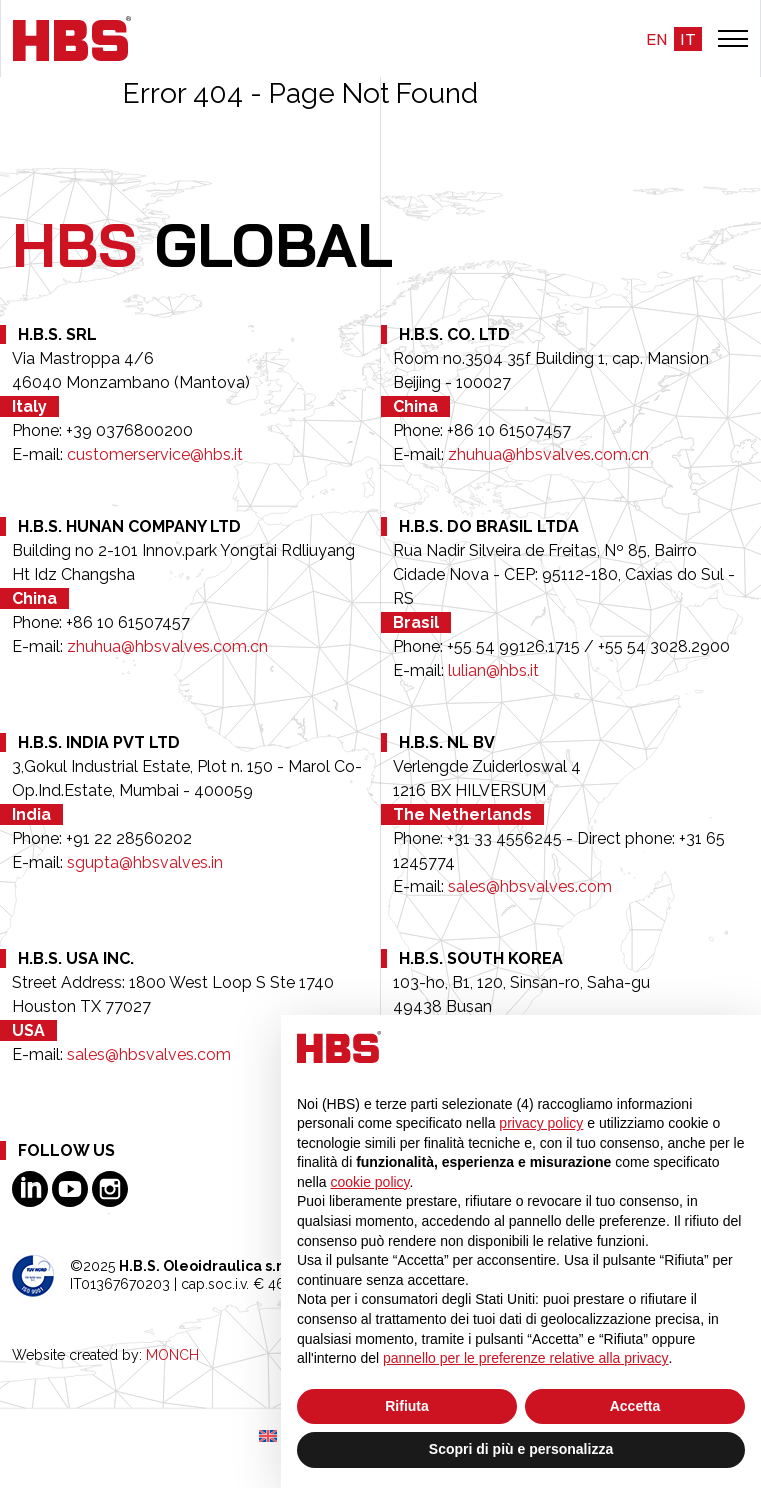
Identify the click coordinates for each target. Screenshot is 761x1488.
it (688, 39)
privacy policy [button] (541, 1123)
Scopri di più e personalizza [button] (521, 1449)
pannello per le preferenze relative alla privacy (526, 1358)
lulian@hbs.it (493, 670)
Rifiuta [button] (407, 1406)
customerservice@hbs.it (155, 454)
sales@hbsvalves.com (530, 886)
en (656, 39)
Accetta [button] (635, 1406)
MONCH (172, 1355)
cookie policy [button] (369, 1182)
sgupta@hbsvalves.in (145, 862)
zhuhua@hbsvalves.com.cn (548, 454)
